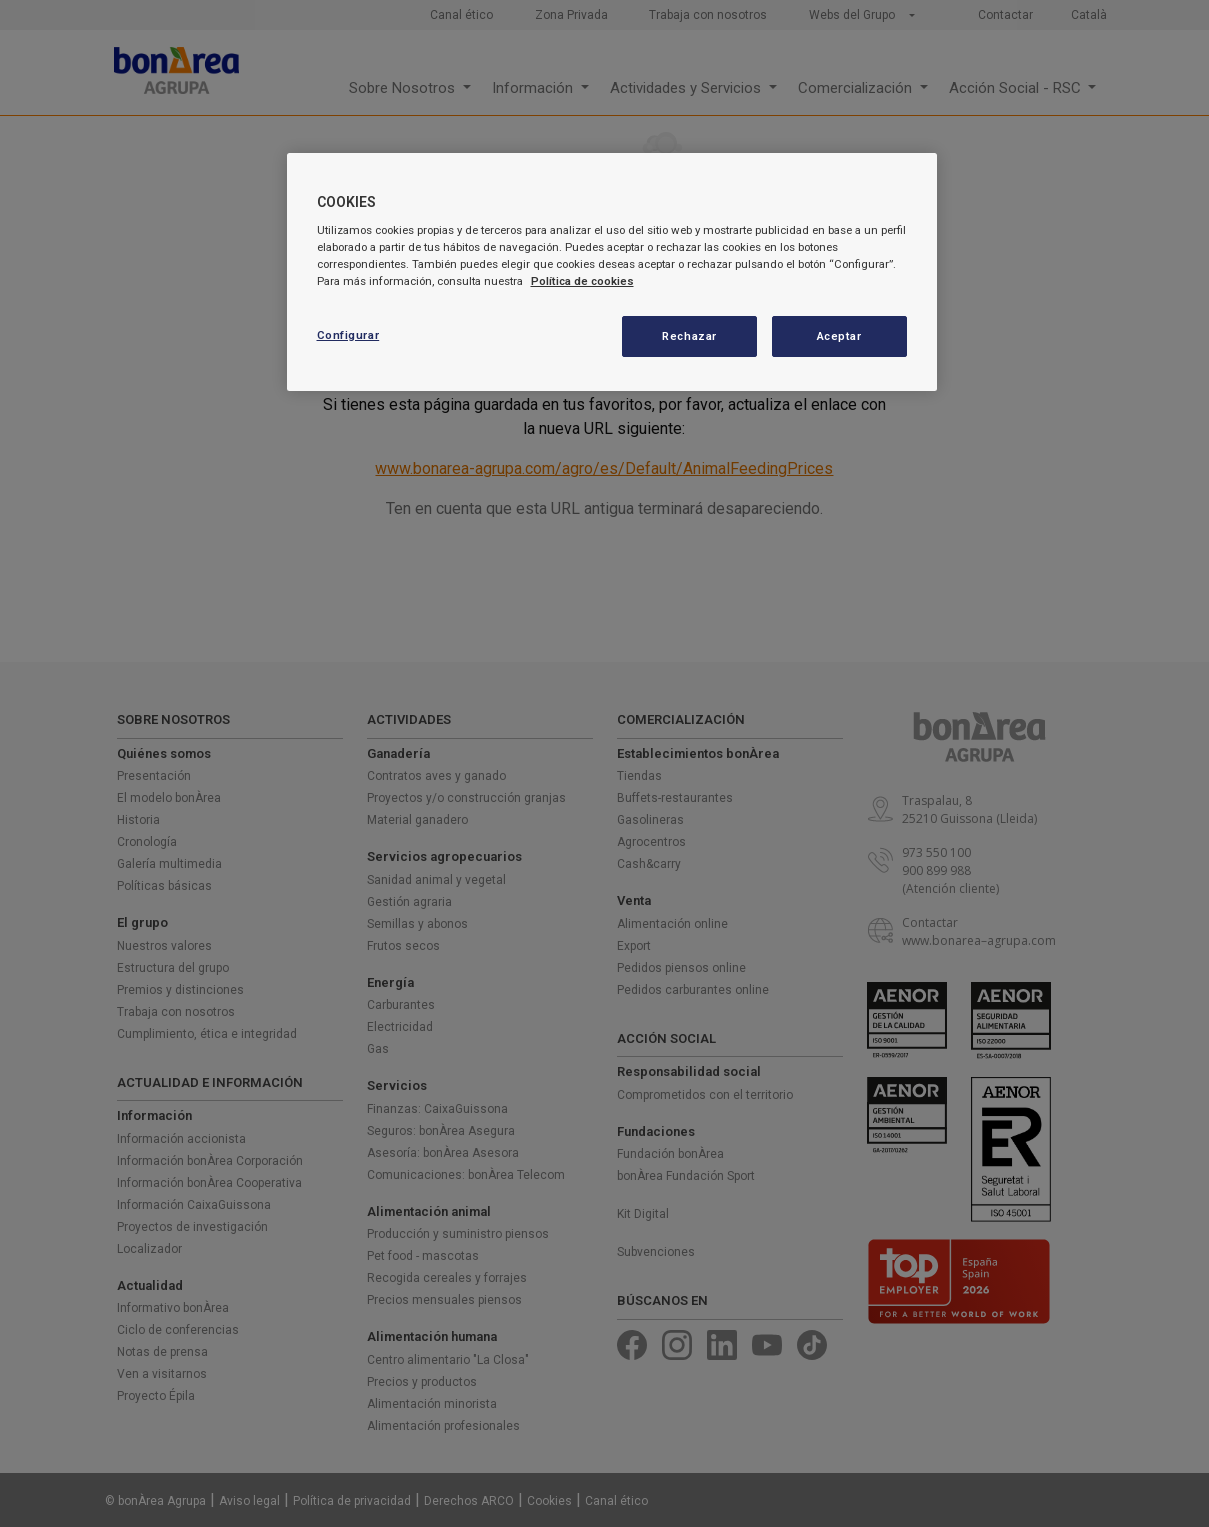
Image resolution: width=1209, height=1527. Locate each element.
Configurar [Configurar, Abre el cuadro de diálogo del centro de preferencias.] (348, 335)
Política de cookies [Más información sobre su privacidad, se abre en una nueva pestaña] (582, 281)
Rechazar (689, 336)
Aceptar (839, 336)
